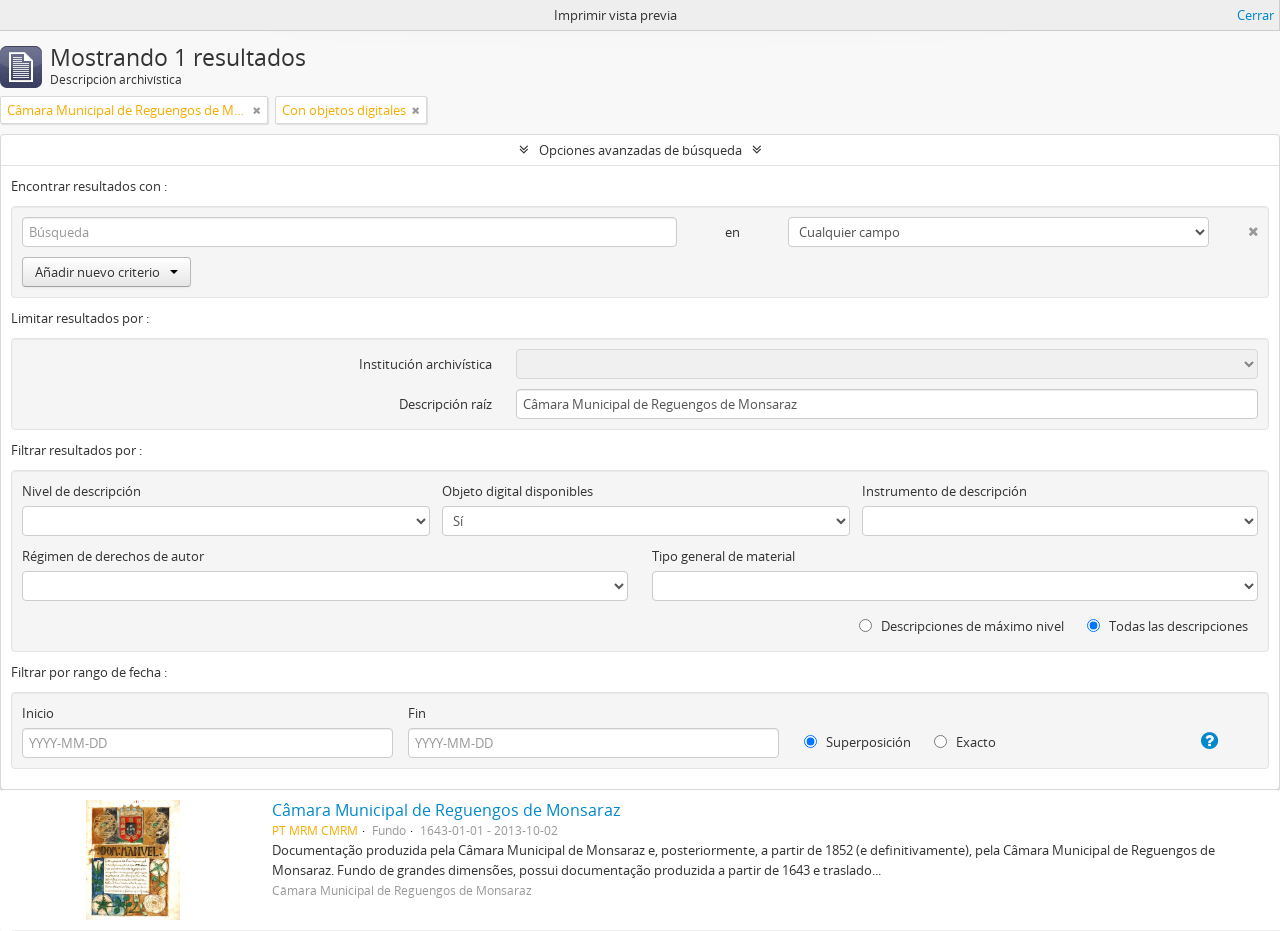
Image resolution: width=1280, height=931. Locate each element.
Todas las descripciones (1167, 626)
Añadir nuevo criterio (106, 272)
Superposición (857, 742)
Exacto (965, 742)
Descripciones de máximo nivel (961, 626)
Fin (417, 713)
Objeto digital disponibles (517, 491)
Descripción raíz (445, 404)
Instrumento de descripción (944, 491)
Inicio (38, 713)
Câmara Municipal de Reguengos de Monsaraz (446, 810)
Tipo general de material (723, 556)
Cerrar (1255, 15)
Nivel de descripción (81, 491)
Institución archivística (425, 364)
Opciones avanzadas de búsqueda (640, 150)
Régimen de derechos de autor (113, 556)
